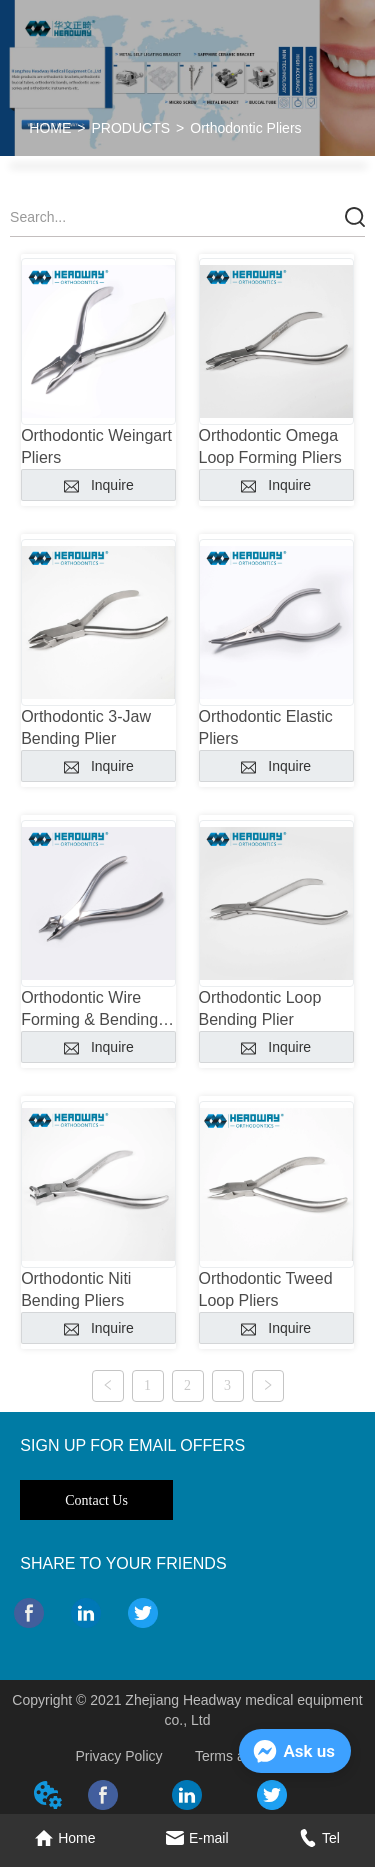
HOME (50, 128)
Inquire (99, 485)
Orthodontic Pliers (245, 128)
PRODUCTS (131, 128)
